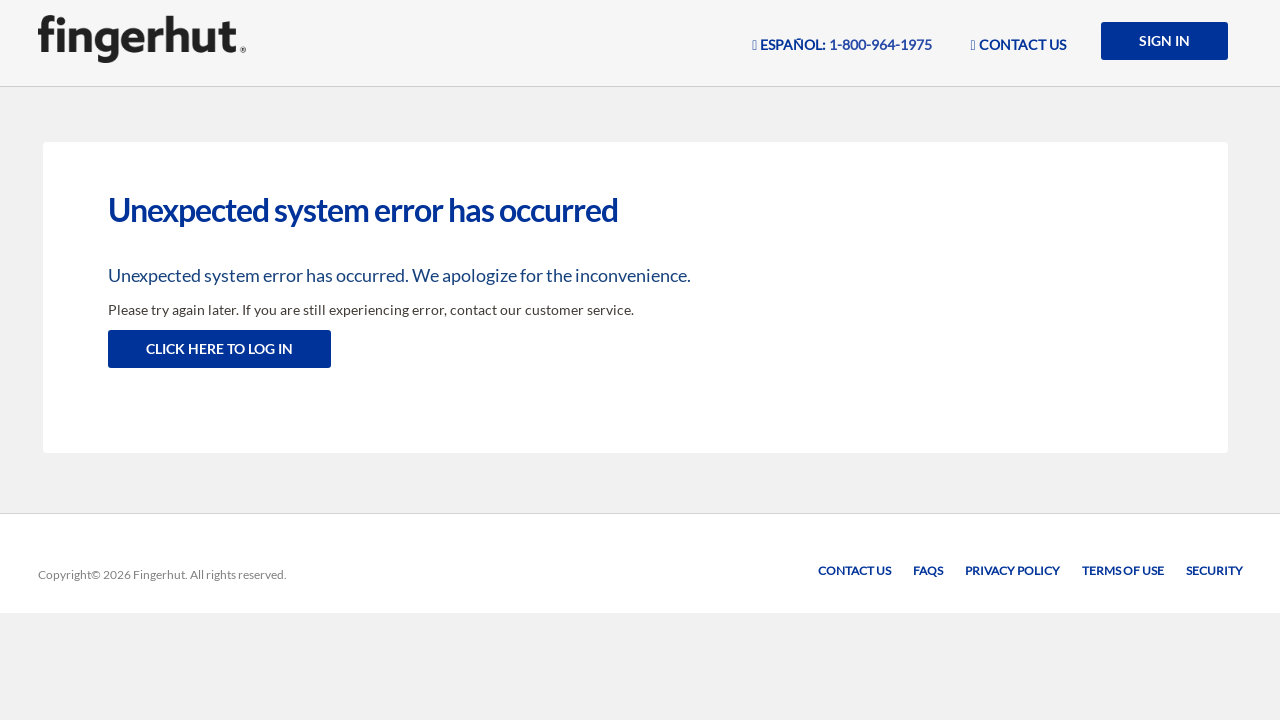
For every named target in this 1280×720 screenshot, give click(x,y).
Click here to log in (219, 348)
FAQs (928, 570)
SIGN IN (1164, 40)
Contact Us (854, 570)
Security (1214, 570)
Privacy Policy (1012, 570)
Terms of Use (1123, 570)
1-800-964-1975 (880, 44)
